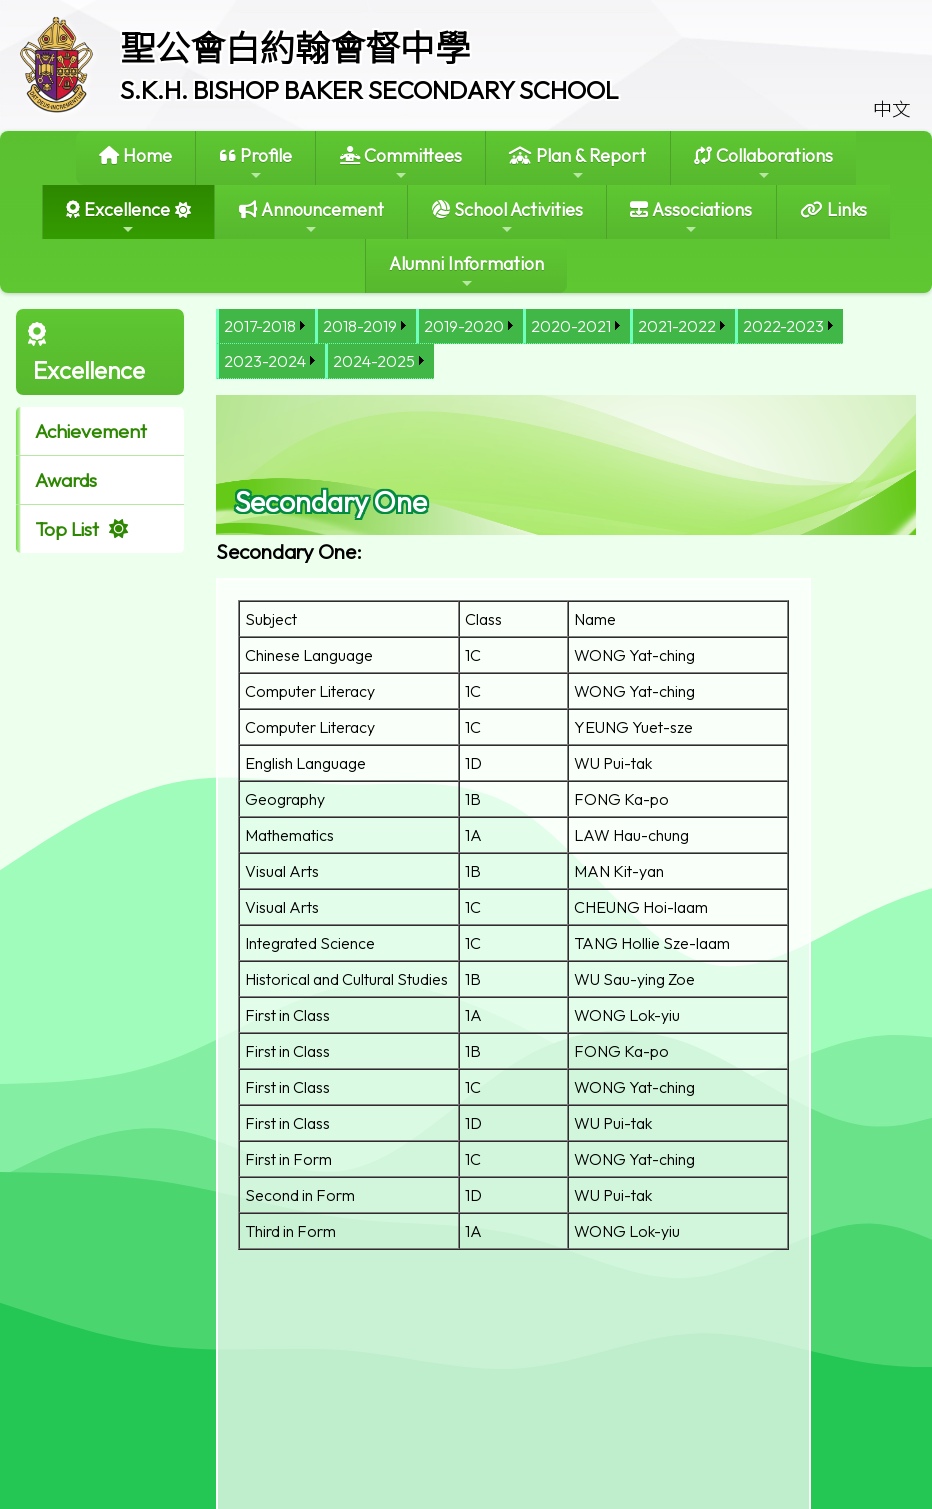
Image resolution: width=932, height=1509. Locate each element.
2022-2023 (783, 326)
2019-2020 (464, 326)
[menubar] (566, 344)
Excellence (118, 217)
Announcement (311, 217)
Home (135, 155)
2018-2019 (360, 326)
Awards (66, 480)
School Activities (507, 217)
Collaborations (763, 163)
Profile (256, 163)
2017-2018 (260, 326)
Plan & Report (577, 163)
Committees (401, 163)
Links (833, 209)
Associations (691, 217)
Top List (67, 529)
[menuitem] (265, 326)
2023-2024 (265, 361)
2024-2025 (374, 361)
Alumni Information (466, 271)
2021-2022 (677, 326)
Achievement (91, 431)
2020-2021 (571, 326)
